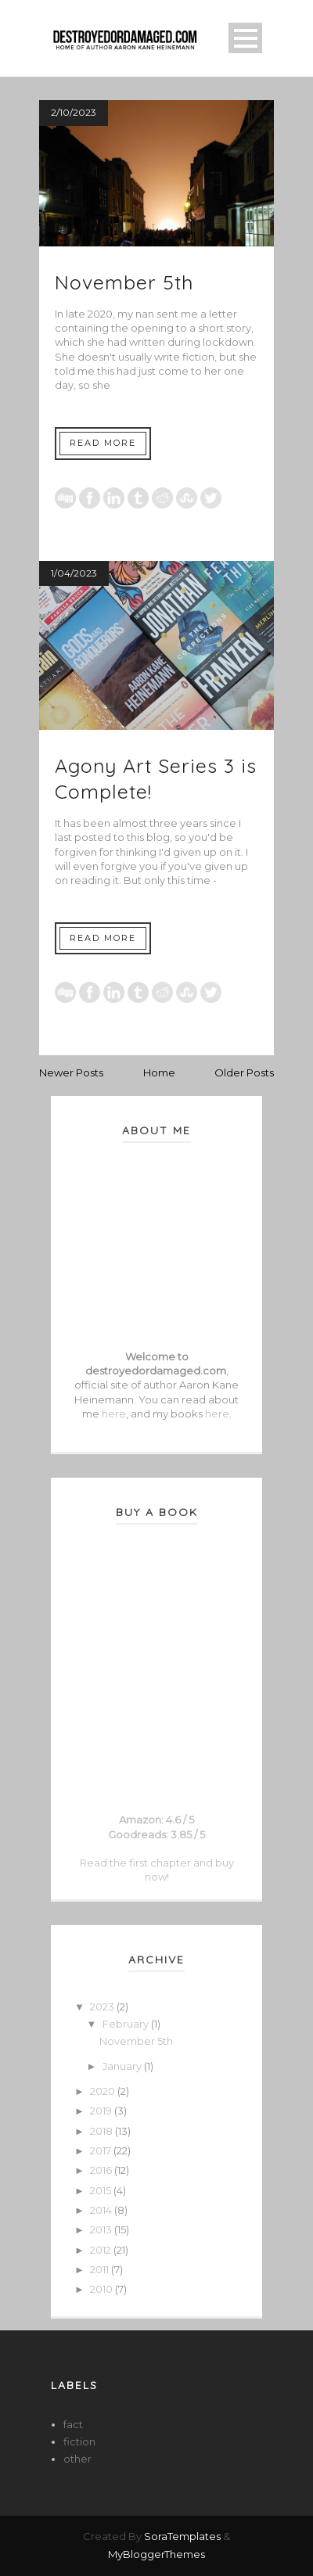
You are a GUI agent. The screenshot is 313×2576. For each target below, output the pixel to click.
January (123, 2066)
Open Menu (245, 38)
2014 (102, 2210)
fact (73, 2424)
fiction (79, 2441)
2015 (101, 2190)
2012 (101, 2250)
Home (159, 1072)
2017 (101, 2150)
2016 (102, 2170)
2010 (102, 2289)
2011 (100, 2269)
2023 (103, 2006)
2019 (102, 2110)
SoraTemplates (182, 2536)
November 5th (124, 282)
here (114, 1413)
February (127, 2023)
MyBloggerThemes (156, 2554)
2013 (102, 2229)
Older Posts (244, 1072)
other (77, 2458)
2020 (103, 2091)
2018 (102, 2131)
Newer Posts (71, 1072)
